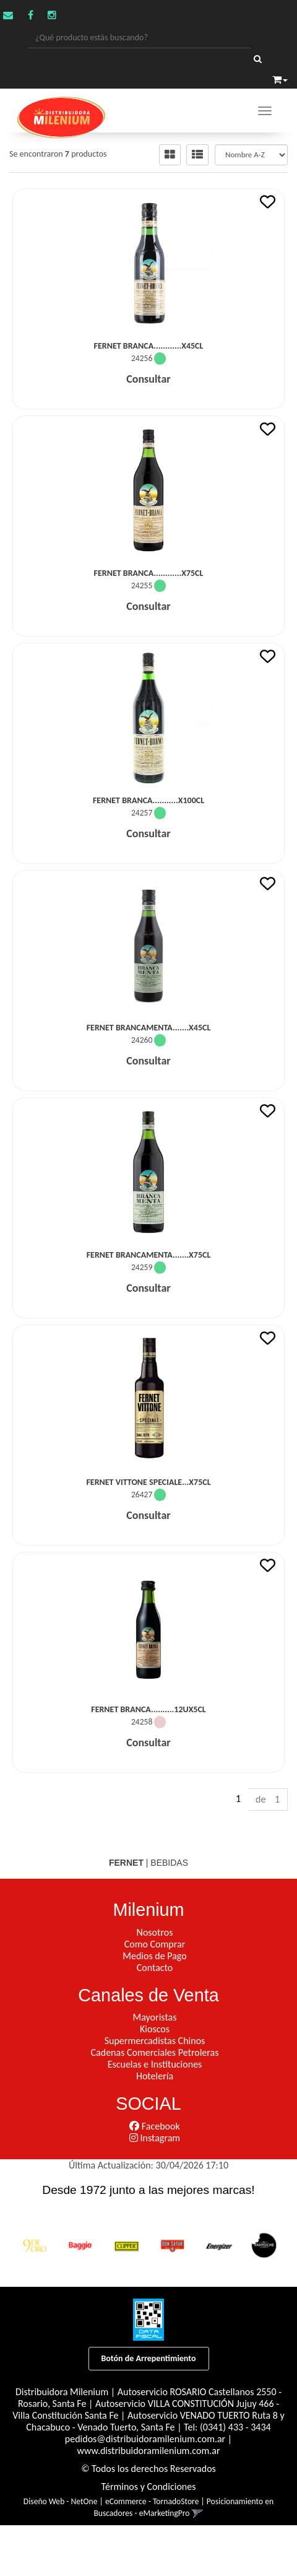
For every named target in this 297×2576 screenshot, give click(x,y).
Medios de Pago (154, 1956)
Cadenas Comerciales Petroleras (155, 2052)
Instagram (154, 2138)
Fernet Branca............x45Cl (149, 346)
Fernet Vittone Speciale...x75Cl (148, 1482)
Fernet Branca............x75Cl (149, 573)
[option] (35, 2245)
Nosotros (155, 1932)
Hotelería (154, 2076)
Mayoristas (155, 2017)
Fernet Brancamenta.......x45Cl (149, 1027)
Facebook (154, 2126)
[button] (280, 78)
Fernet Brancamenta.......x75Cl (149, 1255)
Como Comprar (154, 1944)
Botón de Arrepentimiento (148, 2358)
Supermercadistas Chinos (155, 2041)
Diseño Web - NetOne (61, 2501)
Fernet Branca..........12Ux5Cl (148, 1709)
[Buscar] (258, 59)
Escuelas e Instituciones (155, 2064)
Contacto (155, 1967)
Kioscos (155, 2029)
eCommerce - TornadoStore (152, 2501)
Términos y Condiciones (148, 2486)
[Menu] (264, 110)
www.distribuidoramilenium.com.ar (148, 2450)
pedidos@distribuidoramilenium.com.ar (145, 2439)
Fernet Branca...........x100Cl (148, 800)
